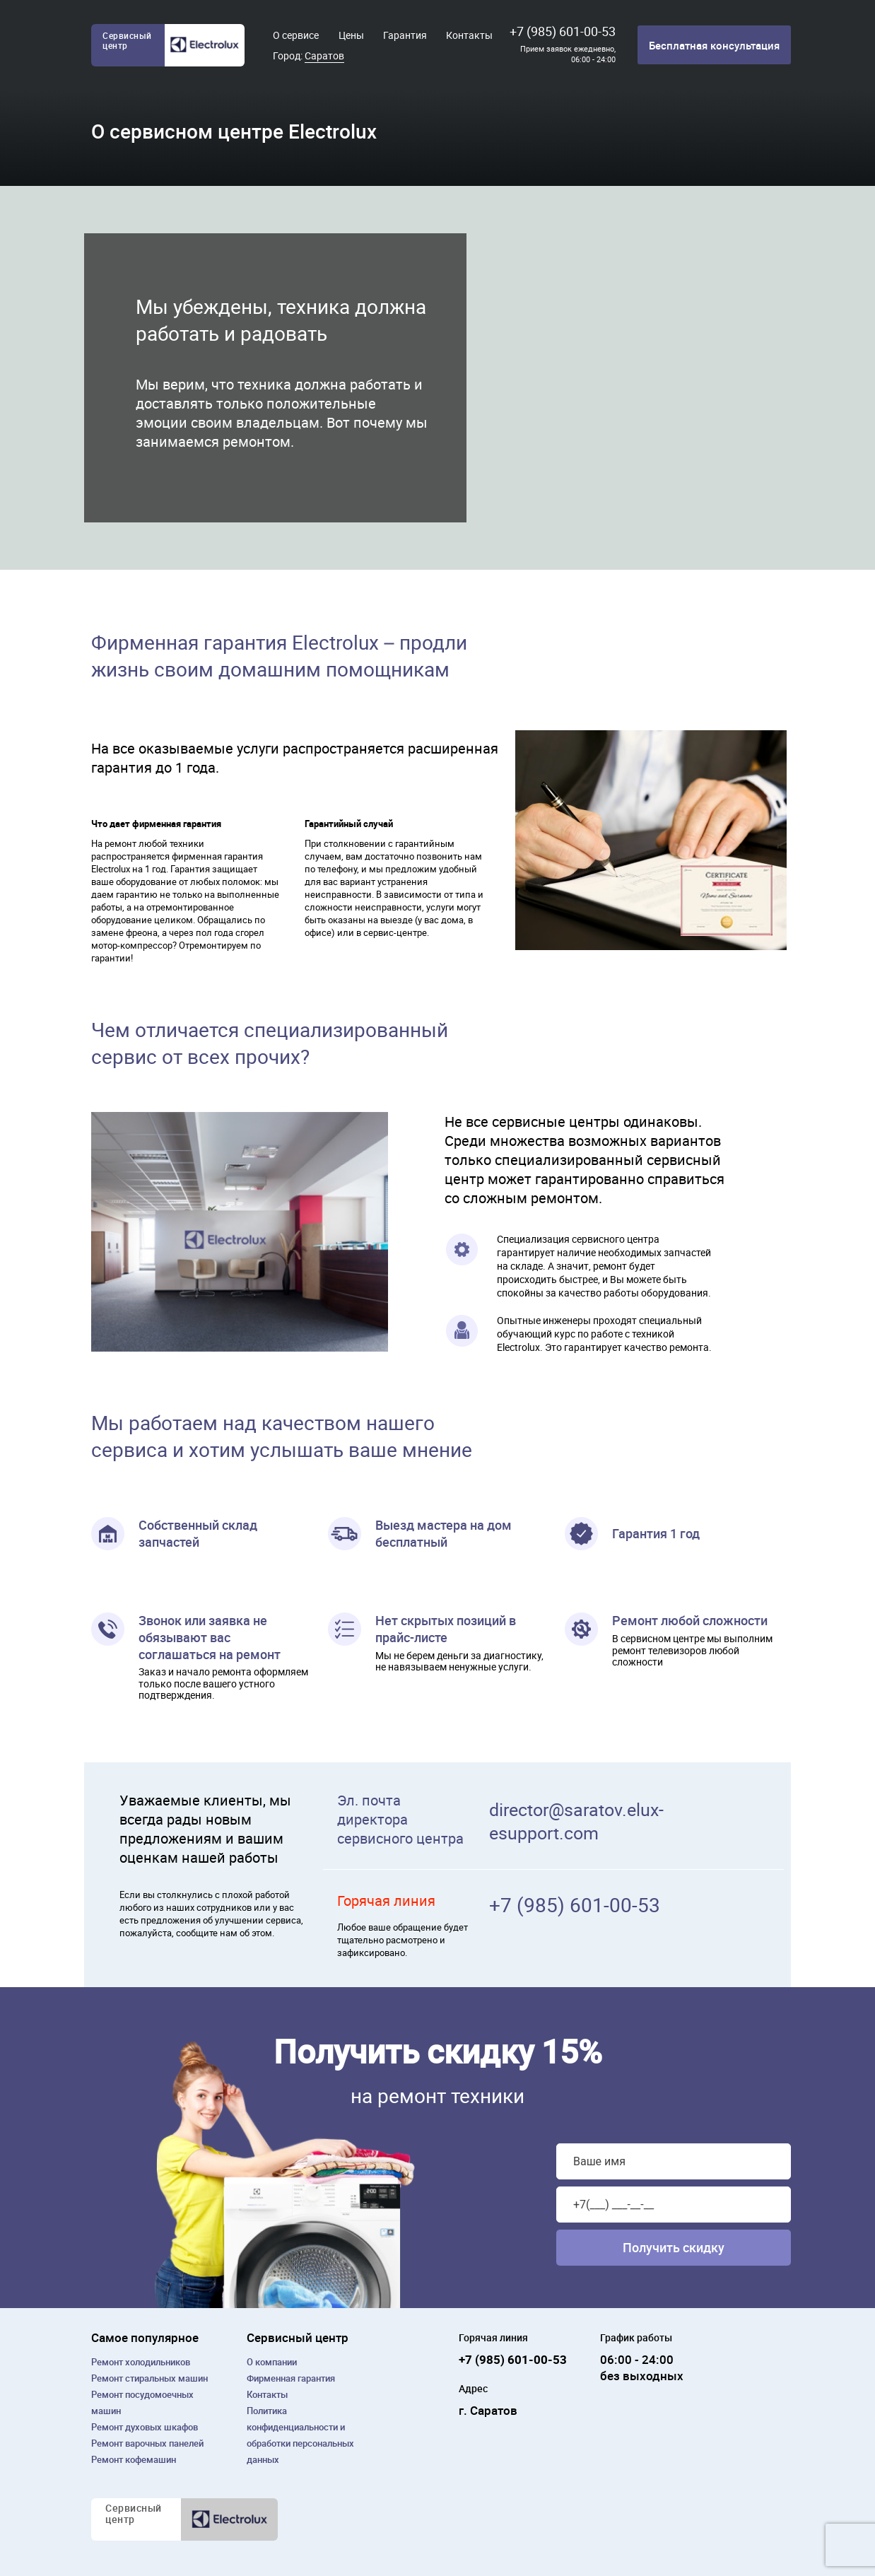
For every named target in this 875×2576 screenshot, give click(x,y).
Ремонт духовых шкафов (144, 2426)
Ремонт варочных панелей (147, 2443)
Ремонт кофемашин (133, 2459)
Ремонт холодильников (140, 2361)
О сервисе (296, 35)
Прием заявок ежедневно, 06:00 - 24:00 (568, 53)
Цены (351, 35)
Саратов (324, 55)
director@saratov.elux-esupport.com (576, 1821)
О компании (272, 2361)
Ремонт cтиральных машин (149, 2378)
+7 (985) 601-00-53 (563, 31)
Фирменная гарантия (291, 2378)
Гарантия (405, 35)
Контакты (469, 35)
